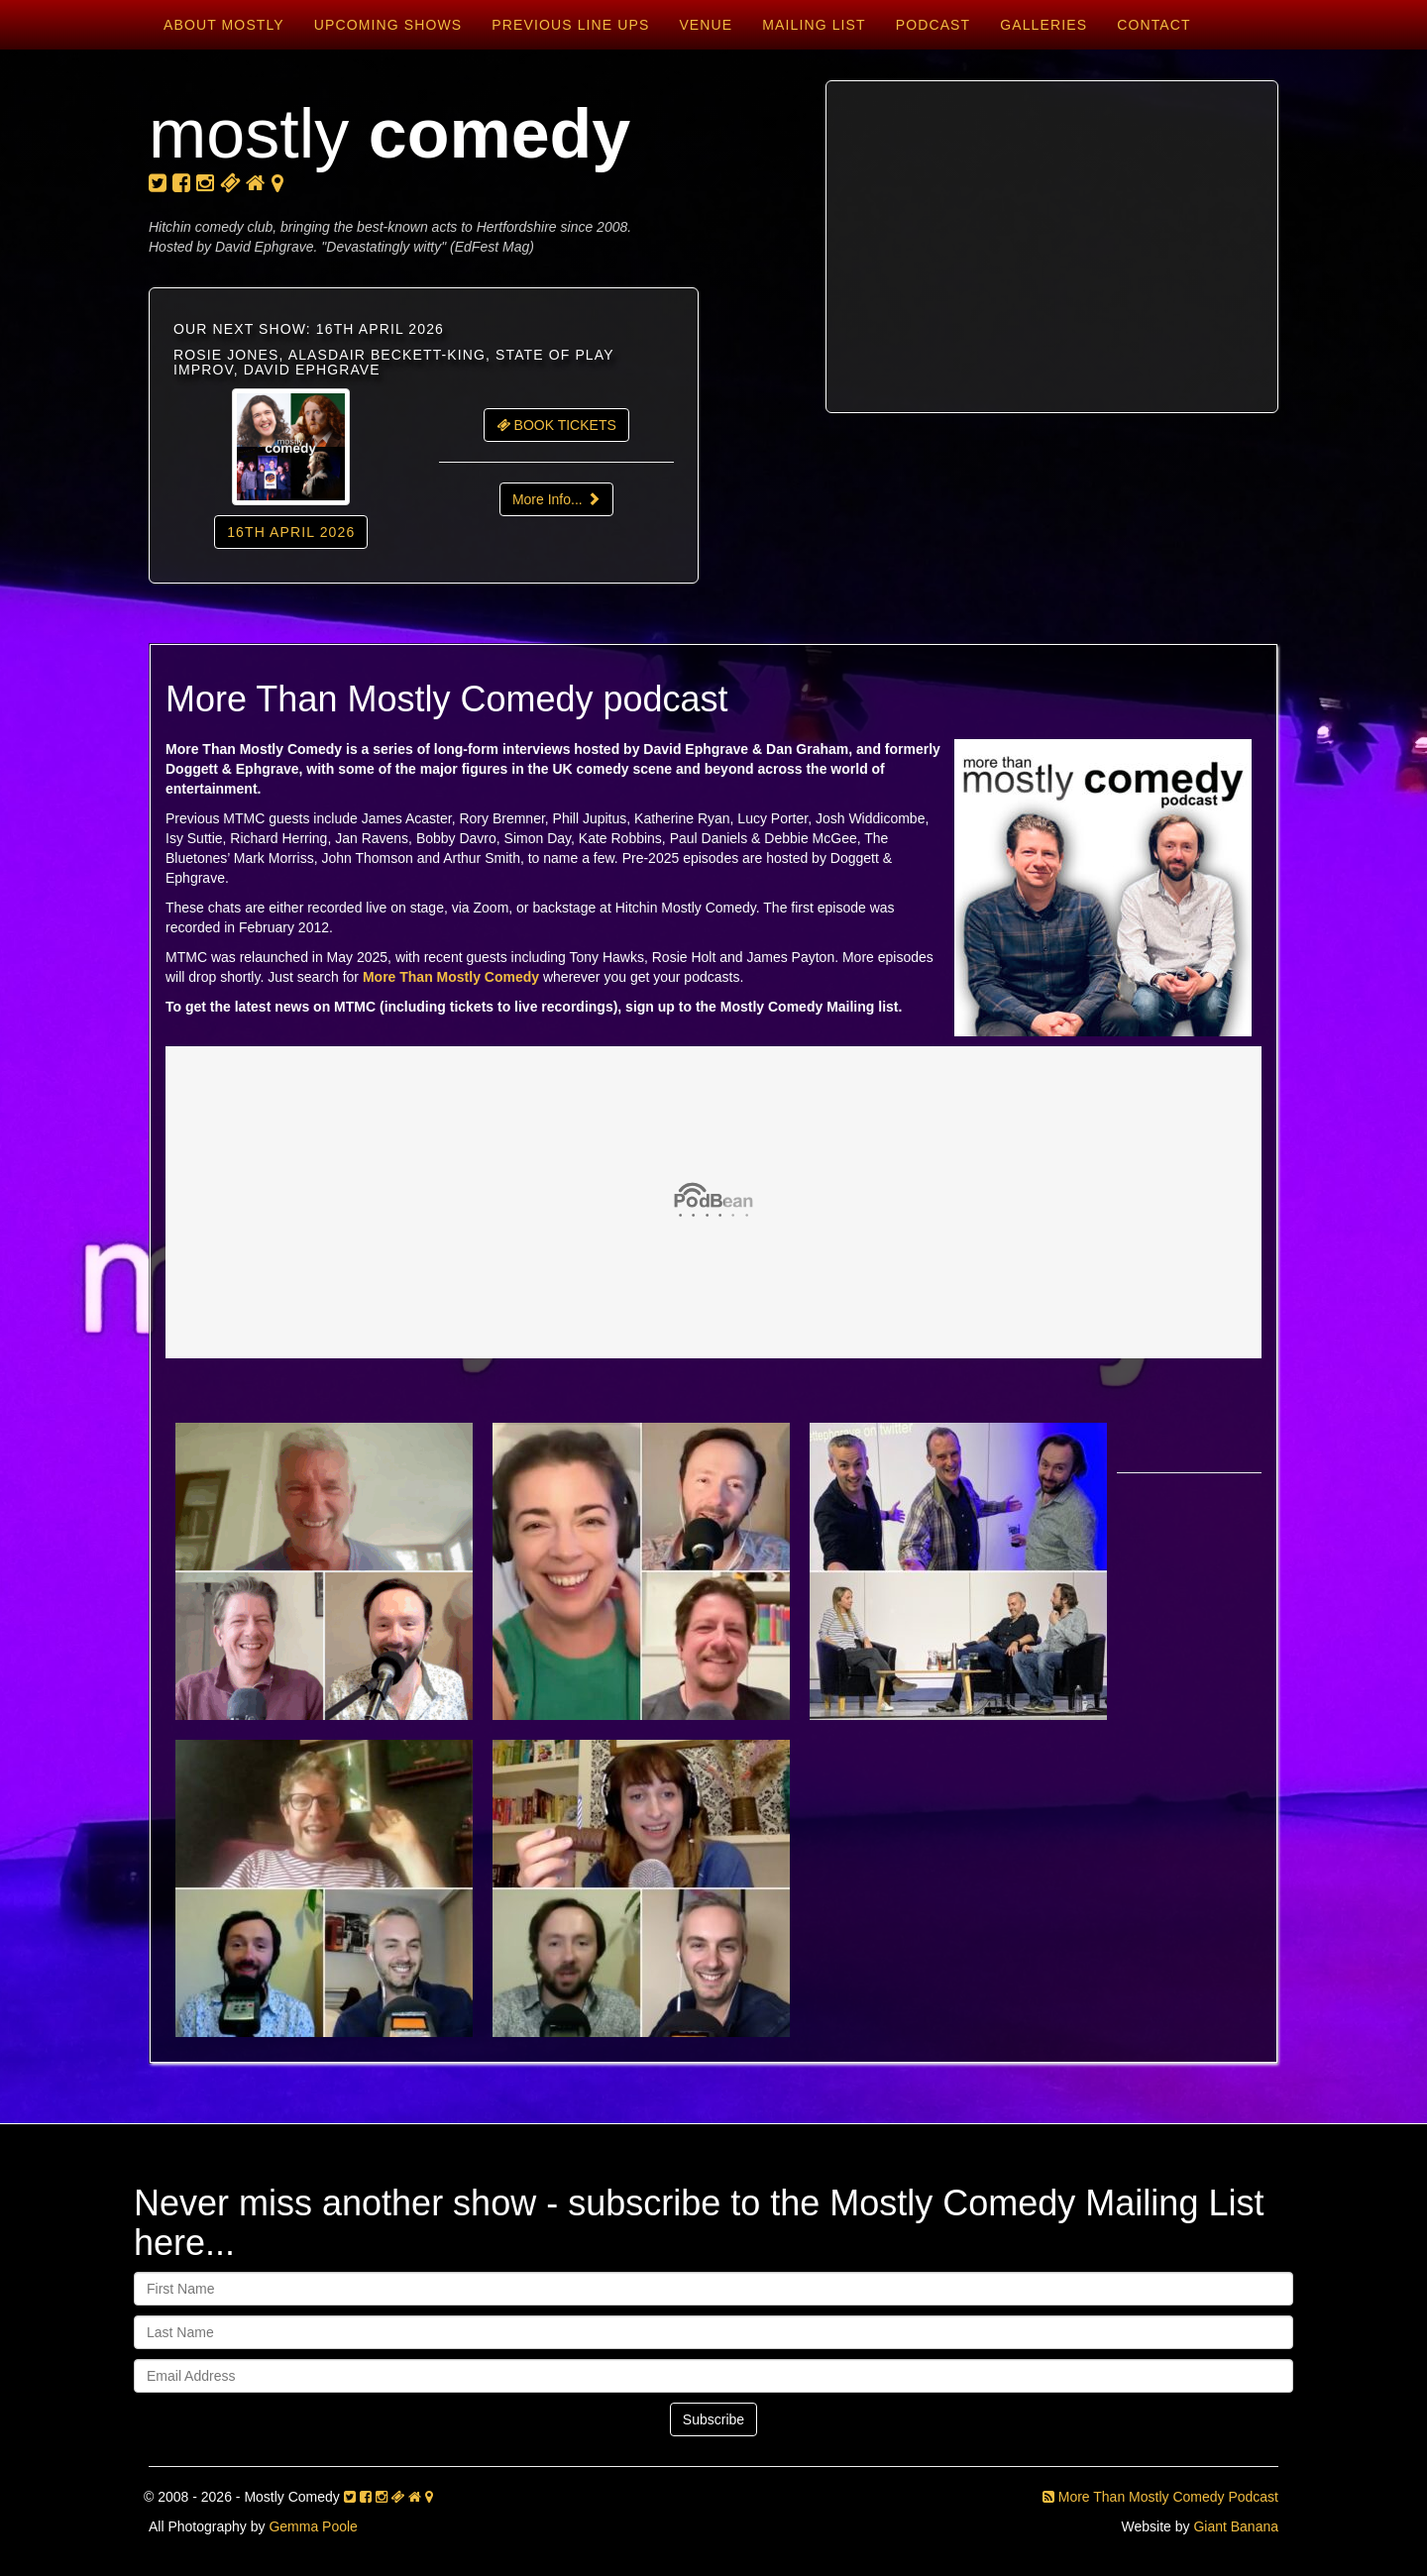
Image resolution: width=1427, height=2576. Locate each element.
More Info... (556, 499)
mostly (389, 133)
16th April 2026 (291, 532)
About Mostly (224, 25)
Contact (1153, 25)
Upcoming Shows (388, 25)
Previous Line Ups (570, 25)
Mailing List (813, 25)
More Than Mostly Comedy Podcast (1160, 2497)
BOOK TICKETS (556, 425)
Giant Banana (1235, 2526)
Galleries (1043, 25)
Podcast (933, 25)
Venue (705, 25)
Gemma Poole (313, 2526)
